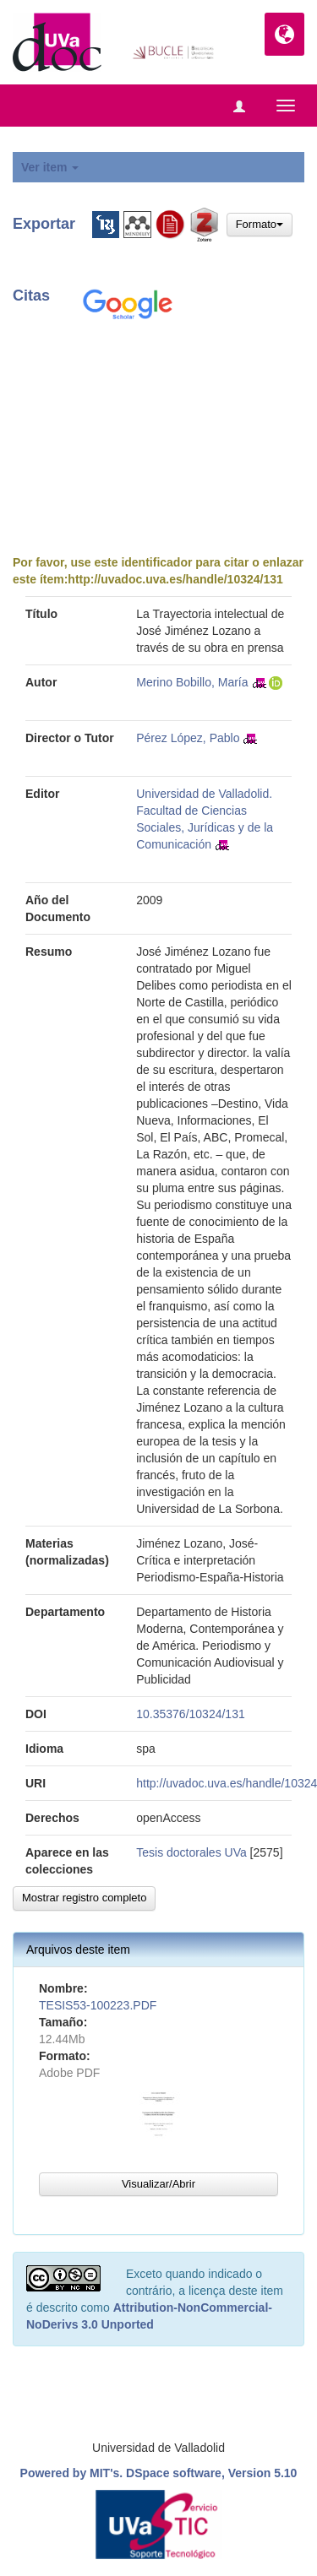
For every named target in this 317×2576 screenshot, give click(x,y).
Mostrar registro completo (84, 1897)
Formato (259, 224)
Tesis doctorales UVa (191, 1852)
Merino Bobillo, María (192, 682)
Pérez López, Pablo (187, 738)
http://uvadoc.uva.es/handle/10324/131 (175, 579)
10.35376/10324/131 (190, 1714)
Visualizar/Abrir (158, 2183)
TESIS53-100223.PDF (97, 2005)
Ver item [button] (50, 167)
